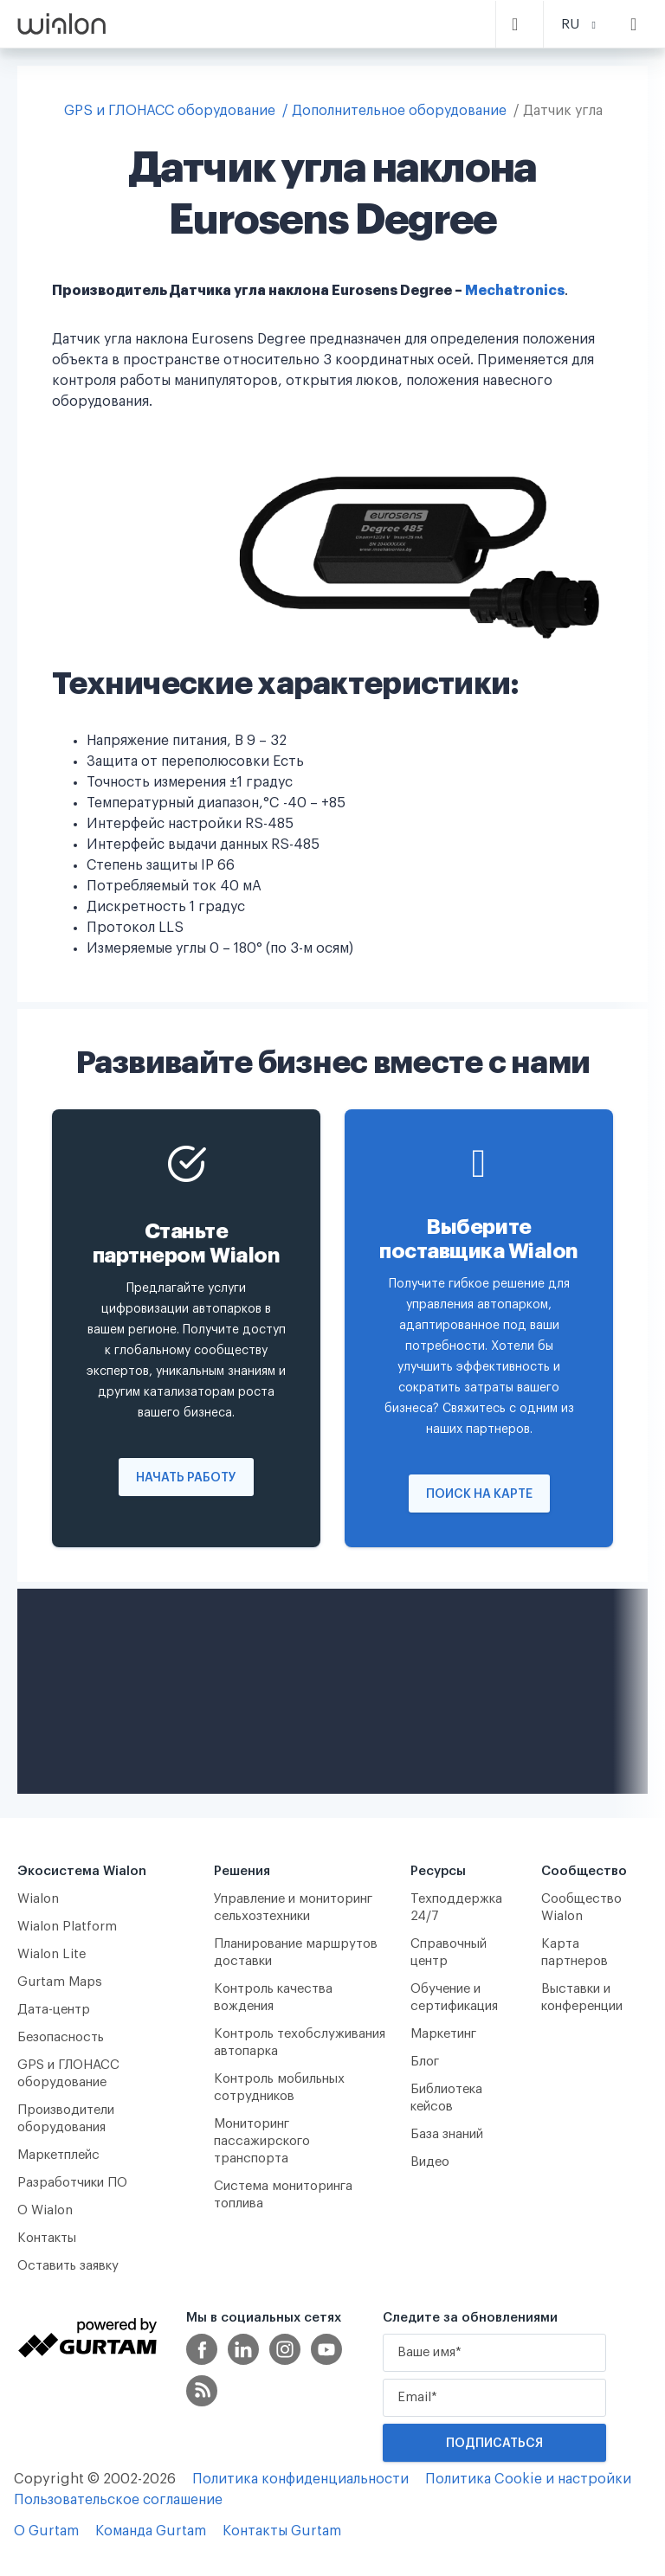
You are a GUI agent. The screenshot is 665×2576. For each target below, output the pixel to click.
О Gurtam (46, 2531)
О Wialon (45, 2210)
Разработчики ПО (72, 2182)
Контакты (46, 2238)
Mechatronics (515, 291)
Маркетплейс (58, 2155)
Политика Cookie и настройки (528, 2479)
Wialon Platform (67, 1926)
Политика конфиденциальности (300, 2479)
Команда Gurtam (150, 2531)
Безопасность (60, 2037)
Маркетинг (443, 2033)
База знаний (446, 2134)
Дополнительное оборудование (399, 111)
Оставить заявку (68, 2265)
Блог (424, 2061)
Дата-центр (53, 2009)
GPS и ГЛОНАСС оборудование (169, 111)
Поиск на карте (479, 1494)
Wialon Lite (52, 1954)
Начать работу (186, 1478)
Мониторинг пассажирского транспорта (262, 2141)
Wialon (38, 1898)
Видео (429, 2161)
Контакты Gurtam (282, 2531)
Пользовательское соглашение (118, 2500)
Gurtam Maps (59, 1981)
